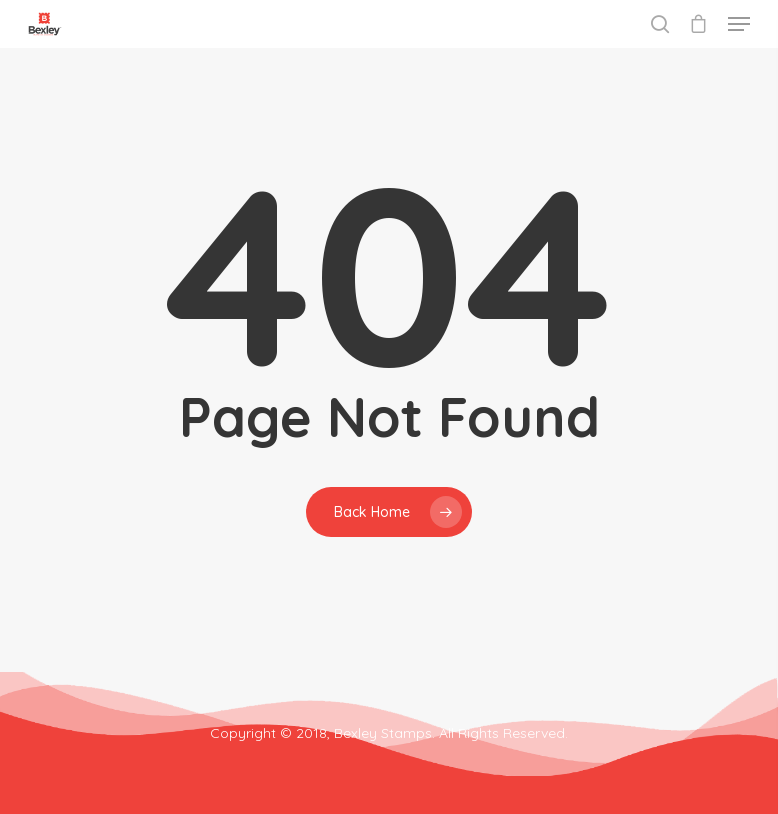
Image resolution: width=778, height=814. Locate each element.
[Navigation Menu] (739, 24)
